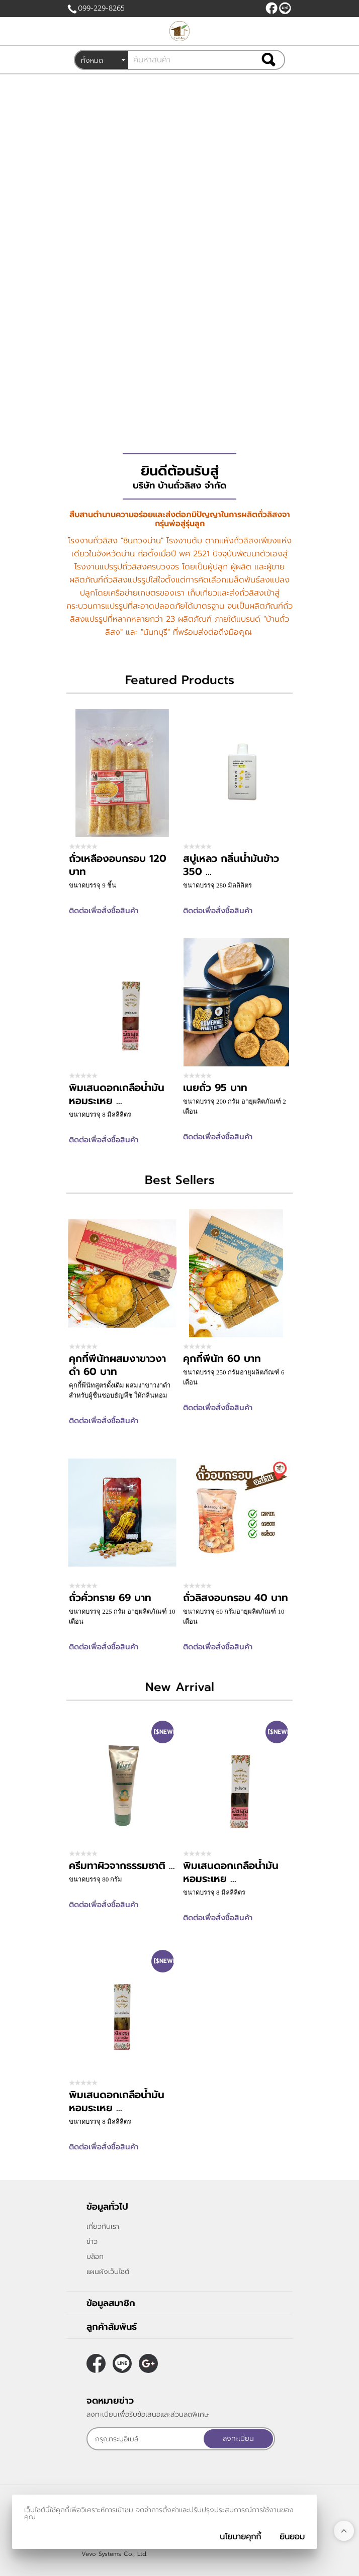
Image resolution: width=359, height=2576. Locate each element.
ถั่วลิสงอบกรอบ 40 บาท (235, 1597)
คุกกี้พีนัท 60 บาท (222, 1358)
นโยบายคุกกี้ (240, 2537)
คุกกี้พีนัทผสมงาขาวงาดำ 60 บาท (117, 1365)
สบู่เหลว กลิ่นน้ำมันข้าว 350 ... (231, 865)
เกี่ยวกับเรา (102, 2226)
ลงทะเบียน (238, 2438)
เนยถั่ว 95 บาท (215, 1087)
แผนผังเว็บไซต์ (107, 2271)
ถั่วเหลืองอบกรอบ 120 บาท (117, 865)
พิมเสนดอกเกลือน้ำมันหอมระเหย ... (116, 1094)
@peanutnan (285, 8)
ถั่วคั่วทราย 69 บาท (110, 1597)
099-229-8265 (101, 8)
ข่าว (92, 2241)
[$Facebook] (271, 8)
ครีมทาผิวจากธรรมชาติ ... (122, 1865)
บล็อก (95, 2256)
